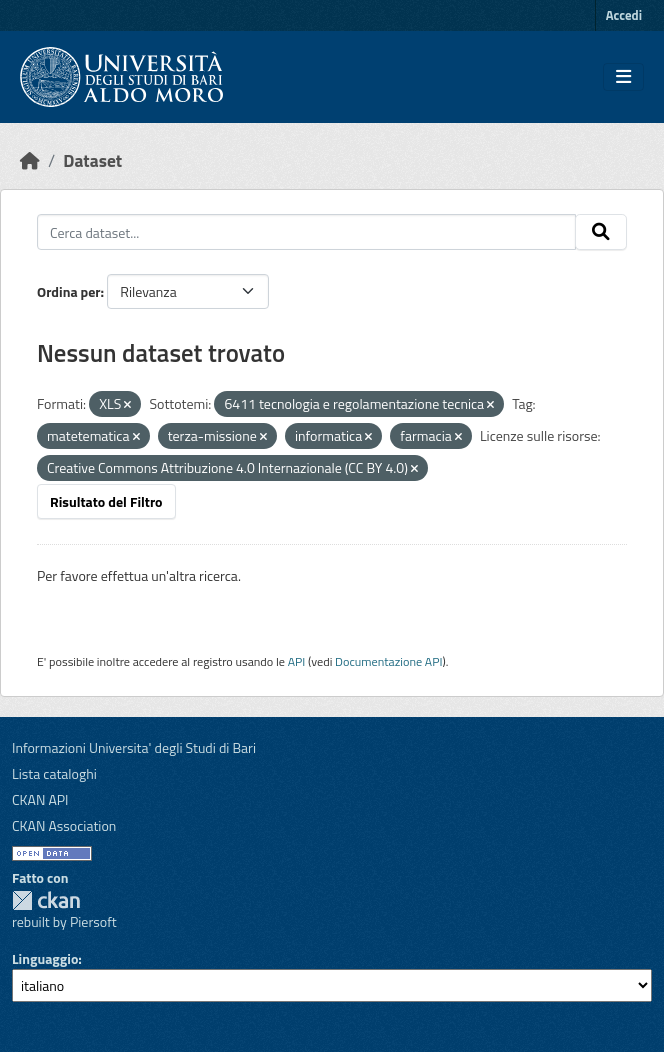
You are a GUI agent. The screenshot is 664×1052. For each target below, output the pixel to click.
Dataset (92, 160)
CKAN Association (64, 825)
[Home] (30, 160)
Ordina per (69, 291)
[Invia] (601, 232)
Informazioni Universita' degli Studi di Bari (134, 747)
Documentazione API (388, 661)
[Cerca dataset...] (306, 232)
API (297, 661)
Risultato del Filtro (106, 501)
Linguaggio (45, 958)
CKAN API (40, 799)
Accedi (624, 15)
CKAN (46, 900)
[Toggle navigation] (623, 77)
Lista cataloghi (54, 773)
